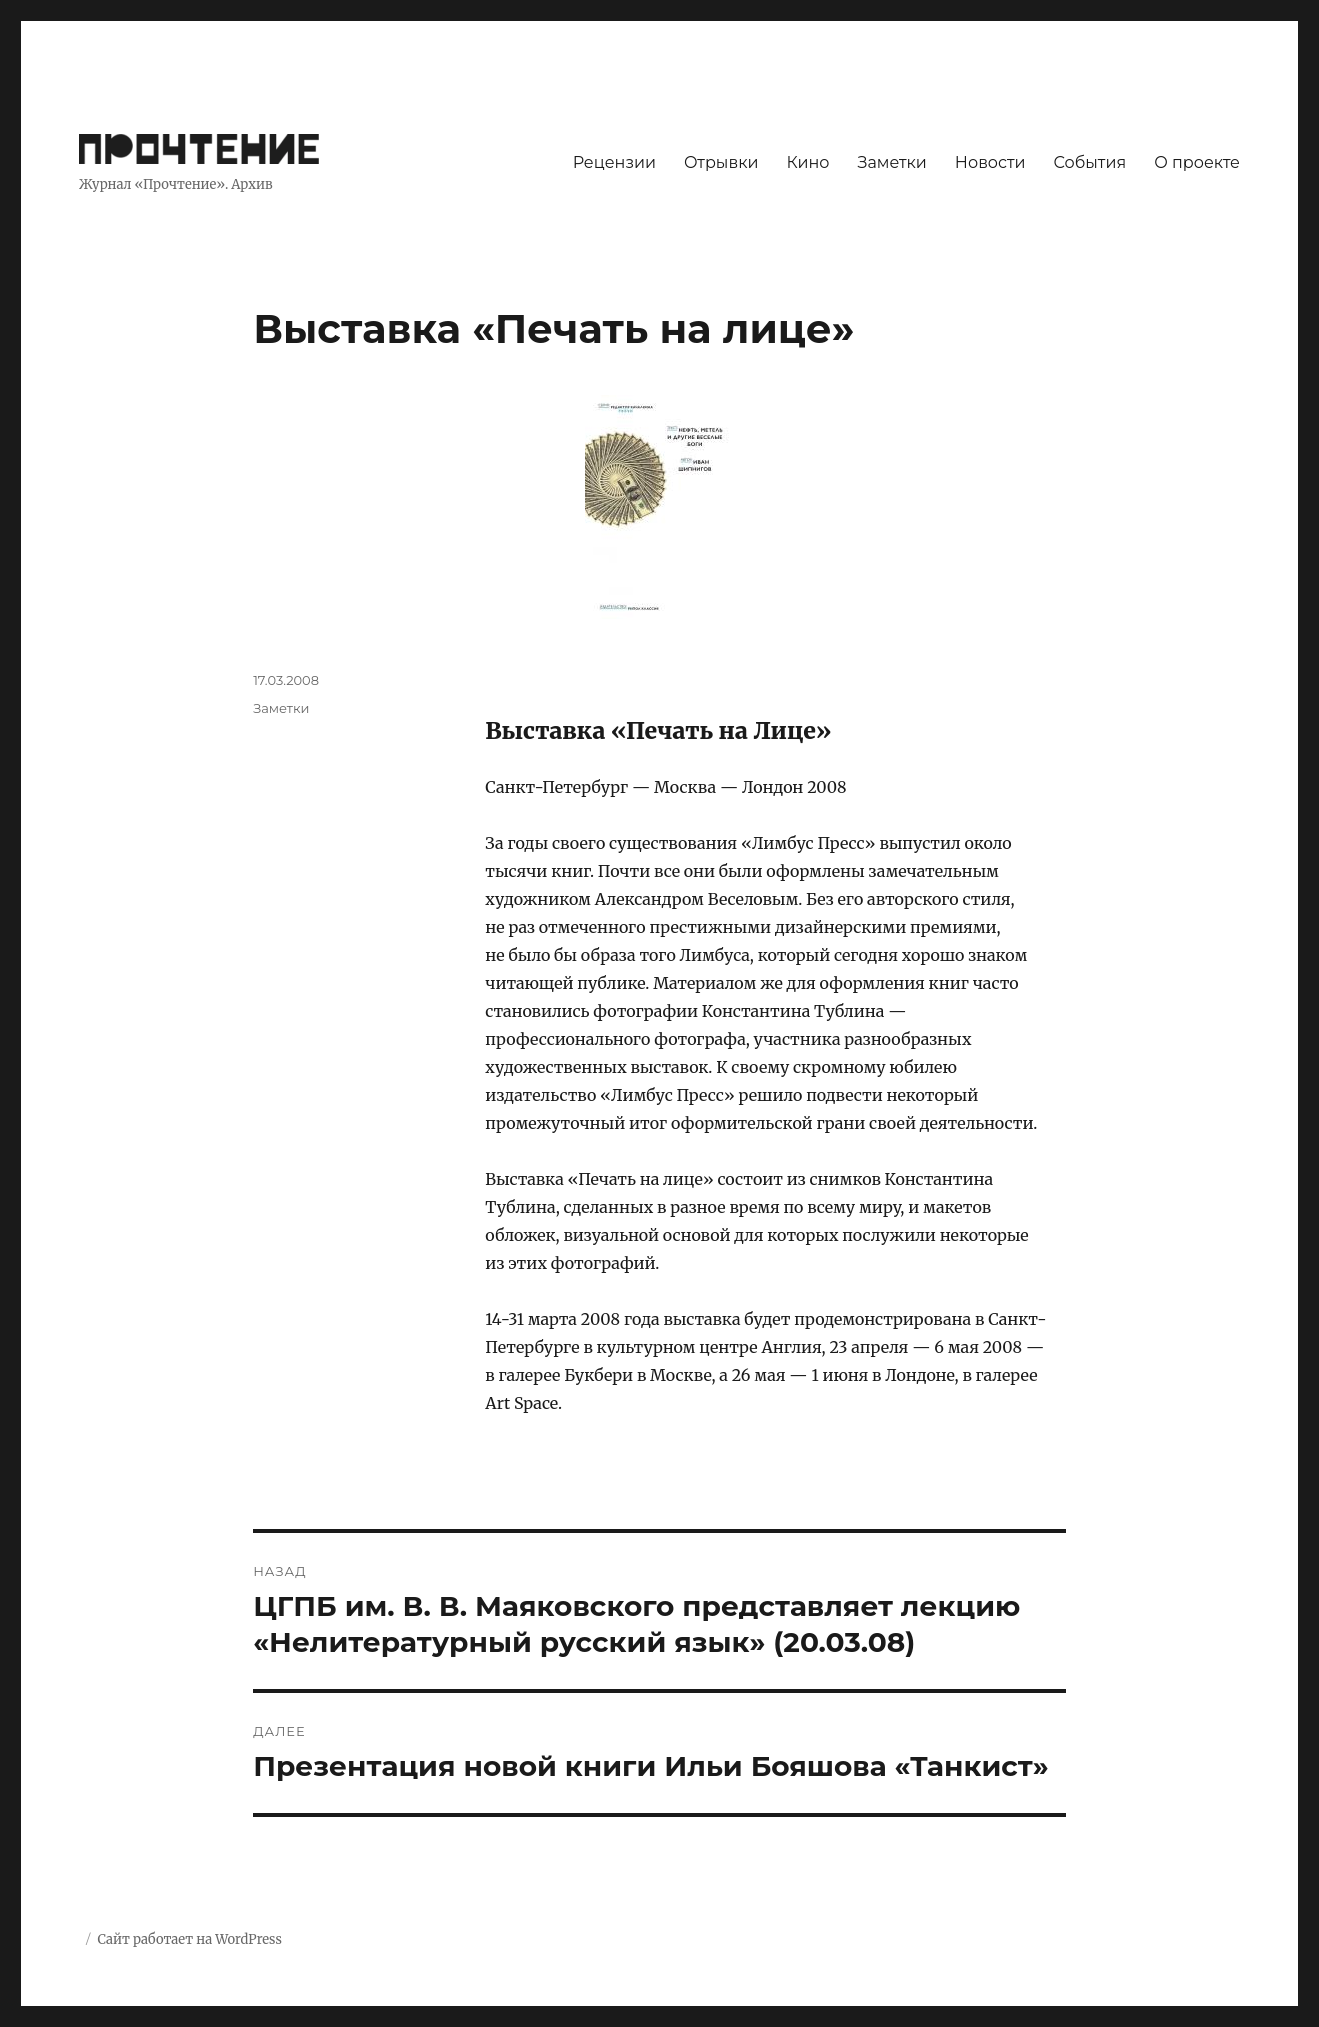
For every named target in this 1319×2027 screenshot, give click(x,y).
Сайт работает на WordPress (189, 1939)
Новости (990, 162)
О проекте (1197, 162)
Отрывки (721, 162)
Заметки (892, 162)
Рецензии (614, 162)
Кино (807, 162)
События (1089, 162)
